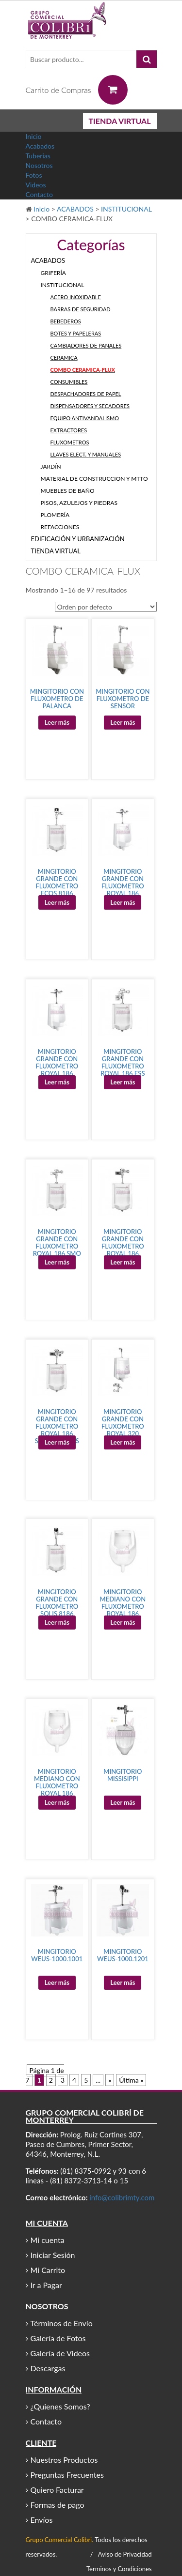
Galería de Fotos (58, 2338)
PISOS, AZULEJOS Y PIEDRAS (79, 502)
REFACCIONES (60, 527)
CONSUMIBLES (69, 382)
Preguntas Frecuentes (67, 2474)
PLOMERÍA (55, 514)
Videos (36, 185)
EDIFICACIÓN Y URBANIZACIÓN (78, 539)
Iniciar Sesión (53, 2254)
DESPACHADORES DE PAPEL (85, 394)
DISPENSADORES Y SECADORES (90, 406)
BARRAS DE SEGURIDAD (80, 309)
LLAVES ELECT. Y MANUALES (85, 454)
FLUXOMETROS (69, 442)
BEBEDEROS (65, 321)
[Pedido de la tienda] (106, 607)
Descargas (48, 2368)
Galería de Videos (60, 2353)
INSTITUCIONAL (126, 209)
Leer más (57, 722)
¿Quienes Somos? (60, 2406)
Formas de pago (57, 2504)
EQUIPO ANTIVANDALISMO (84, 418)
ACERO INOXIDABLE (75, 297)
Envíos (42, 2519)
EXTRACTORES (68, 430)
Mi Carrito (48, 2269)
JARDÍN (51, 466)
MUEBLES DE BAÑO (68, 490)
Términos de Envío (62, 2323)
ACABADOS (75, 209)
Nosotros (39, 165)
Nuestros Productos (64, 2459)
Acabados (40, 146)
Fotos (34, 175)
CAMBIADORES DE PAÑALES (86, 345)
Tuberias (38, 156)
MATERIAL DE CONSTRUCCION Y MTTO (94, 478)
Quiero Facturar (57, 2489)
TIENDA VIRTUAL (120, 120)
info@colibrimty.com (121, 2197)
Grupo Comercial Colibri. (60, 2540)
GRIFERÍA (53, 272)
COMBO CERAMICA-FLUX (82, 369)
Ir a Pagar (46, 2284)
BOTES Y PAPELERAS (75, 333)
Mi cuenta (48, 2239)
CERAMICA (64, 357)
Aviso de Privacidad (125, 2554)
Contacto (39, 194)
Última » (131, 2080)
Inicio (34, 136)
